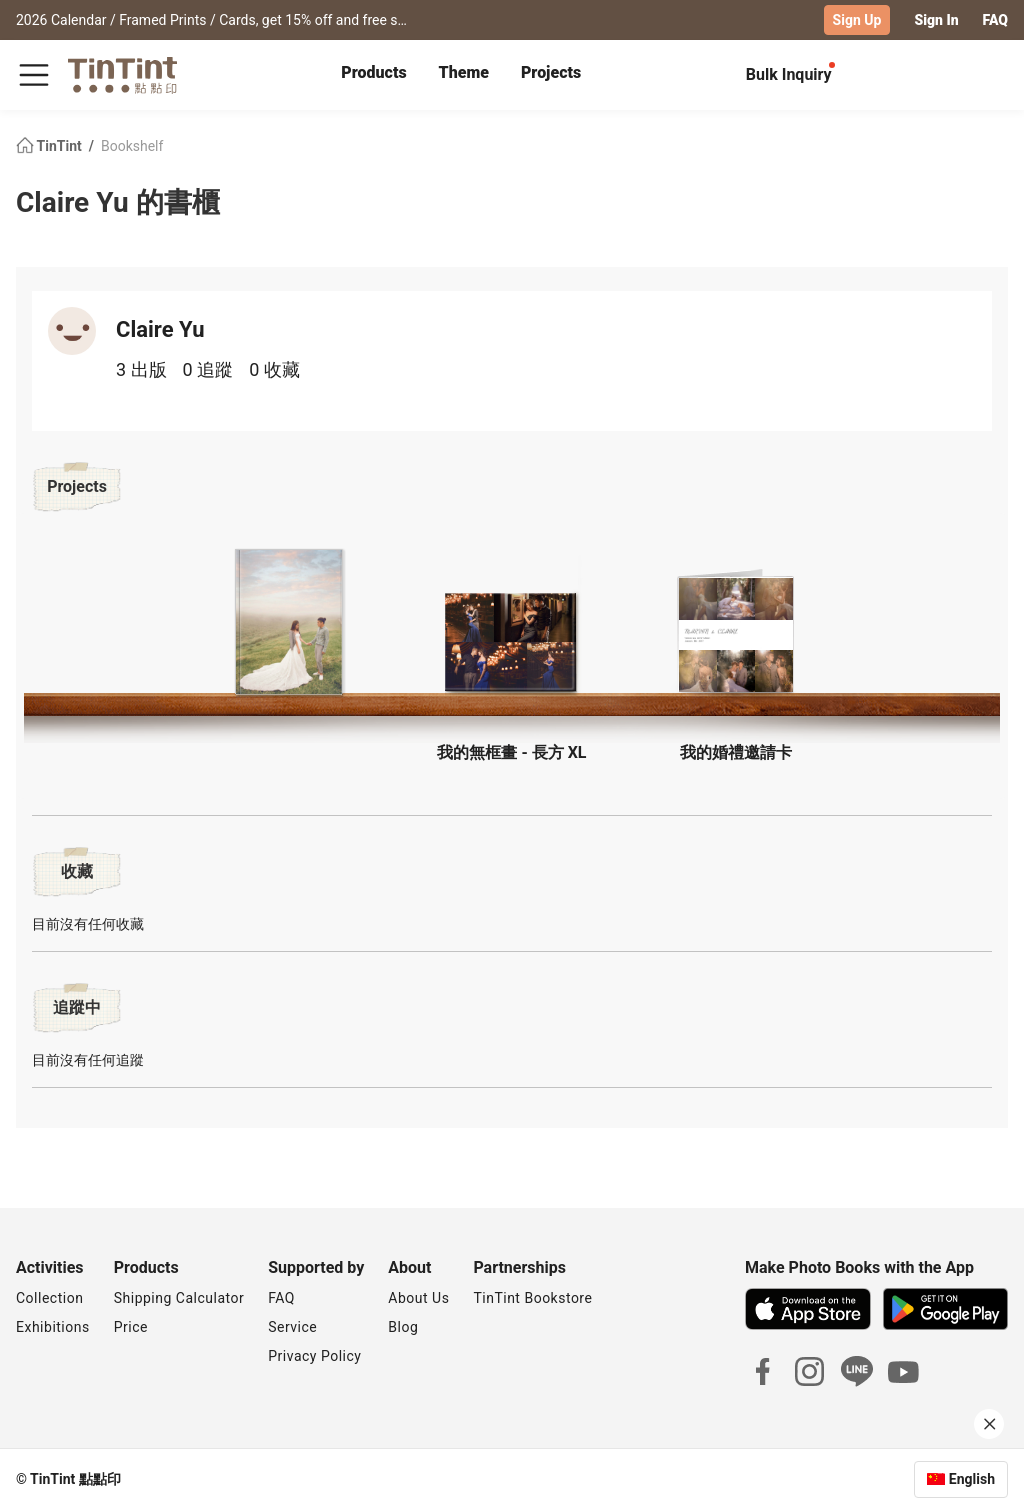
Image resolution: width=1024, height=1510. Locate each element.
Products (373, 72)
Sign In (936, 20)
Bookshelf (132, 146)
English (972, 1479)
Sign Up (857, 20)
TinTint (50, 146)
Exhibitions (53, 1327)
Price (131, 1327)
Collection (49, 1298)
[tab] (373, 75)
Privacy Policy (314, 1356)
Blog (403, 1327)
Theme (464, 72)
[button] (288, 622)
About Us (418, 1298)
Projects (551, 72)
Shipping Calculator (179, 1298)
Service (292, 1327)
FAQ (995, 20)
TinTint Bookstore (532, 1298)
